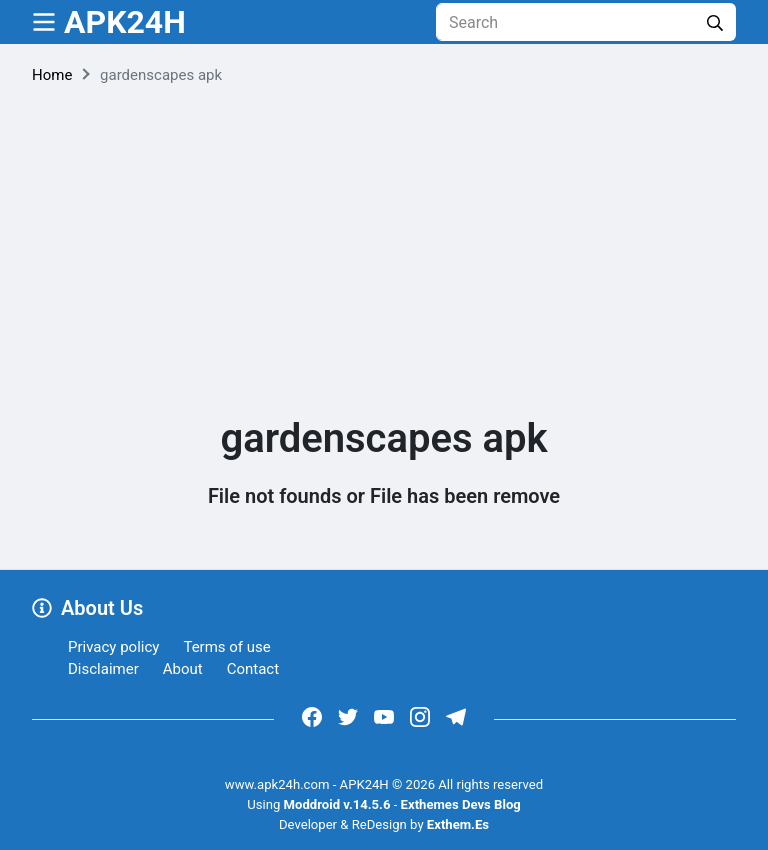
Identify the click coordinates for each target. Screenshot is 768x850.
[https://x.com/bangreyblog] (348, 716)
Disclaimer (103, 669)
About (183, 669)
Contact (253, 669)
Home (52, 75)
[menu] (44, 22)
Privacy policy (113, 647)
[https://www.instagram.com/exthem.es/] (420, 716)
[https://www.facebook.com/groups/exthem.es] (312, 716)
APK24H (125, 22)
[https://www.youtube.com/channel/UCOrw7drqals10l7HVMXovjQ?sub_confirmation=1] (384, 716)
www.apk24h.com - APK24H (307, 784)
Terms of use (226, 647)
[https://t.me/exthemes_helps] (456, 716)
